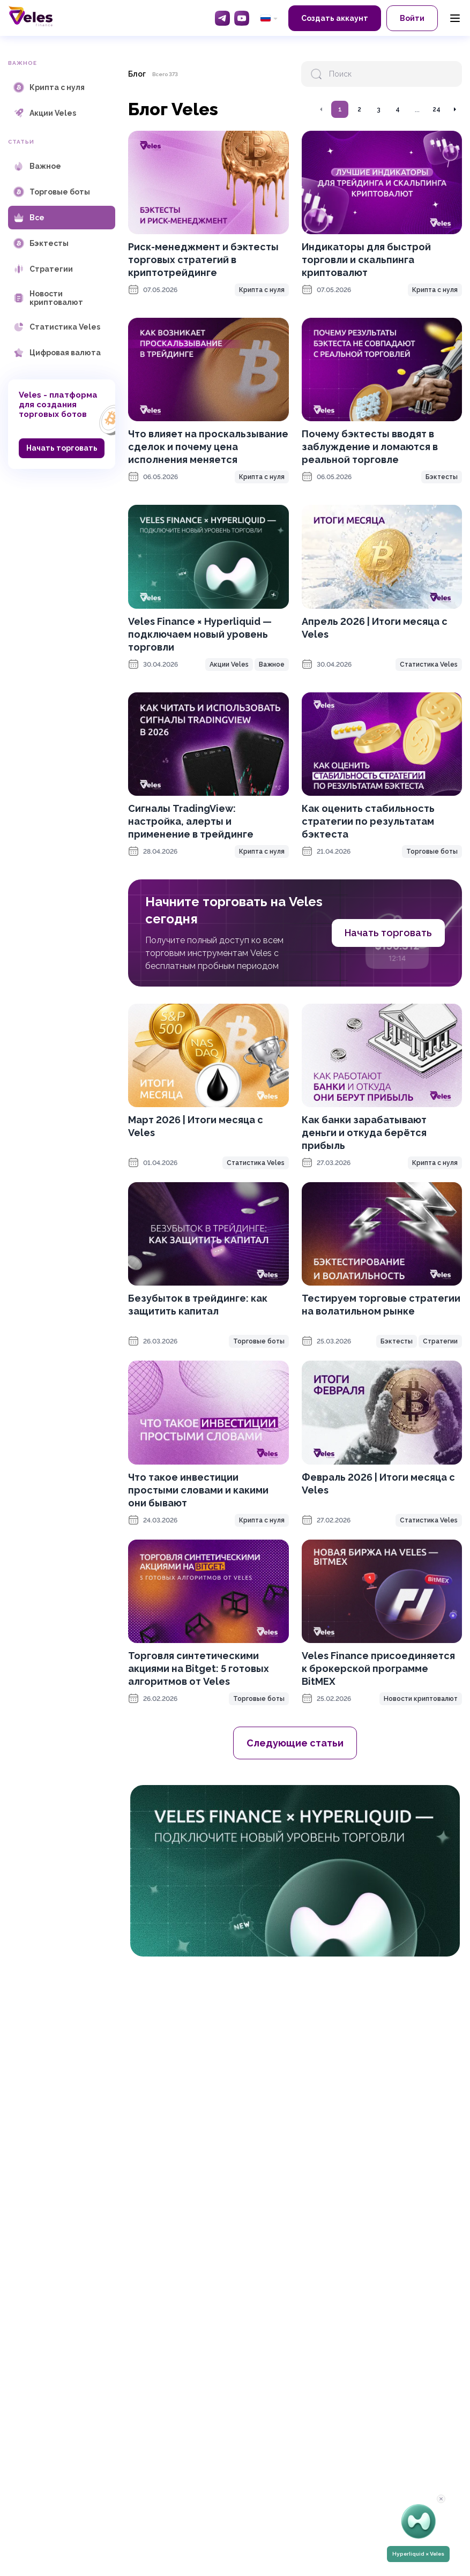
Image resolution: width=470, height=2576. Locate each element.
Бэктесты (442, 477)
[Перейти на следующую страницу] (454, 109)
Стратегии (440, 1341)
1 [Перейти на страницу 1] (340, 109)
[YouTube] (241, 18)
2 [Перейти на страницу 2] (359, 109)
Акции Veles (229, 664)
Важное (272, 664)
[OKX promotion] (295, 1871)
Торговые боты (432, 851)
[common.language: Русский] (269, 18)
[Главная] (31, 16)
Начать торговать (62, 448)
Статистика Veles (429, 664)
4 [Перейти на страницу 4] (398, 109)
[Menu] (455, 18)
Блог (137, 74)
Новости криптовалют (421, 1699)
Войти (412, 18)
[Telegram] (222, 18)
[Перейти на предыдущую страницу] (321, 109)
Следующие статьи (295, 1743)
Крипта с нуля (262, 290)
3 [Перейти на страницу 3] (379, 109)
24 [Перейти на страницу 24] (436, 109)
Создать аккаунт (334, 18)
